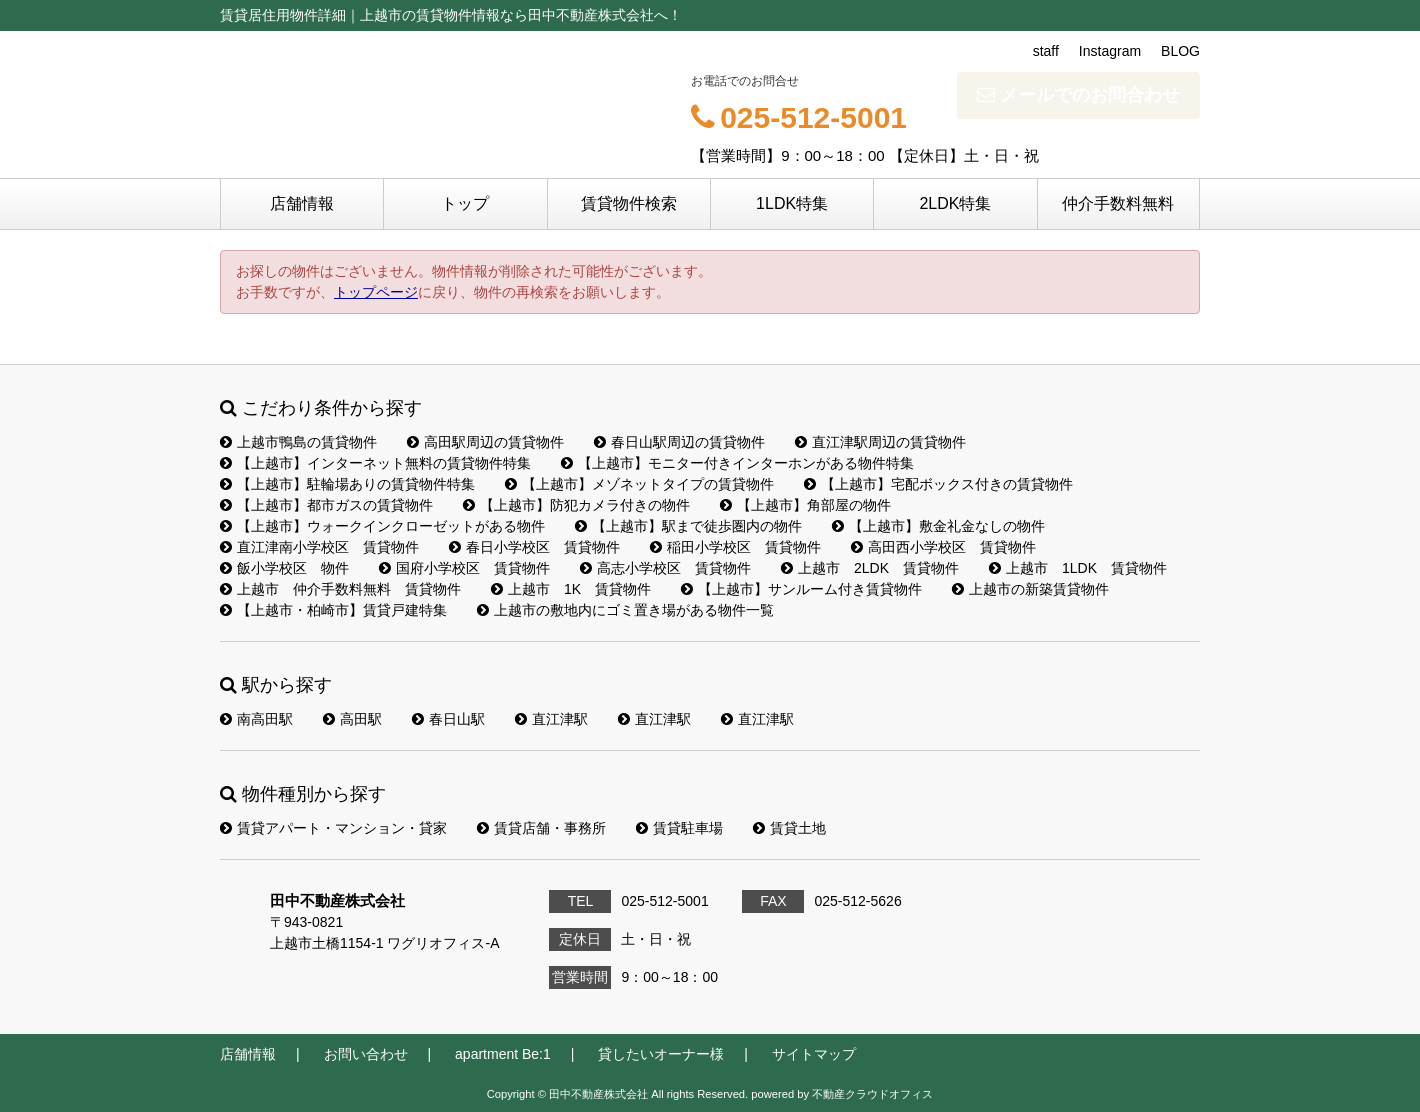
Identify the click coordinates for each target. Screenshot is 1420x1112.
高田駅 (352, 719)
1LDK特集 (792, 203)
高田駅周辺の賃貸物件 (485, 442)
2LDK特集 (955, 203)
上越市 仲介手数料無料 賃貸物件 (340, 589)
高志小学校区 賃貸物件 (665, 568)
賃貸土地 (789, 828)
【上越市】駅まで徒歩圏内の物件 (688, 526)
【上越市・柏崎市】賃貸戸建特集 (333, 610)
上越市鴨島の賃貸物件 (298, 442)
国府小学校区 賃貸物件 (464, 568)
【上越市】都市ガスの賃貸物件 (326, 505)
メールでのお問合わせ (1078, 95)
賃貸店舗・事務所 (541, 828)
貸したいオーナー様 (661, 1054)
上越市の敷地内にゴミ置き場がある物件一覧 (625, 610)
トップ (465, 203)
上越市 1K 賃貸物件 (571, 589)
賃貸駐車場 (679, 828)
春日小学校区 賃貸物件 (534, 547)
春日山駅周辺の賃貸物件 (679, 442)
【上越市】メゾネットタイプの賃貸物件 (639, 484)
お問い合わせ (366, 1054)
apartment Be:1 (503, 1054)
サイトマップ (814, 1054)
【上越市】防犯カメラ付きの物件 (576, 505)
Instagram (1110, 51)
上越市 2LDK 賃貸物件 (870, 568)
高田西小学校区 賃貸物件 (943, 547)
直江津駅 (551, 719)
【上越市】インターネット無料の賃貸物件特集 (375, 463)
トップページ (376, 292)
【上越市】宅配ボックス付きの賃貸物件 (938, 484)
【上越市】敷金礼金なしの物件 (938, 526)
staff (1046, 51)
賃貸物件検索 (629, 203)
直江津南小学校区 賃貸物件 (319, 547)
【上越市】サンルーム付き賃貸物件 (801, 589)
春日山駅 (448, 719)
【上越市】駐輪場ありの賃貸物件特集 (347, 484)
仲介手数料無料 (1118, 203)
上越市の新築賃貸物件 (1030, 589)
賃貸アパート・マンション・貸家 (333, 828)
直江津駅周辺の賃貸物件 (880, 442)
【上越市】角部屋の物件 (805, 505)
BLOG (1180, 51)
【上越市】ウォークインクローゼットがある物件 (382, 526)
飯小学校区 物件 (284, 568)
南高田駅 (256, 719)
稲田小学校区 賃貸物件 (735, 547)
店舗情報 (302, 203)
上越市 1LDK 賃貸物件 (1078, 568)
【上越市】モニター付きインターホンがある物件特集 (737, 463)
